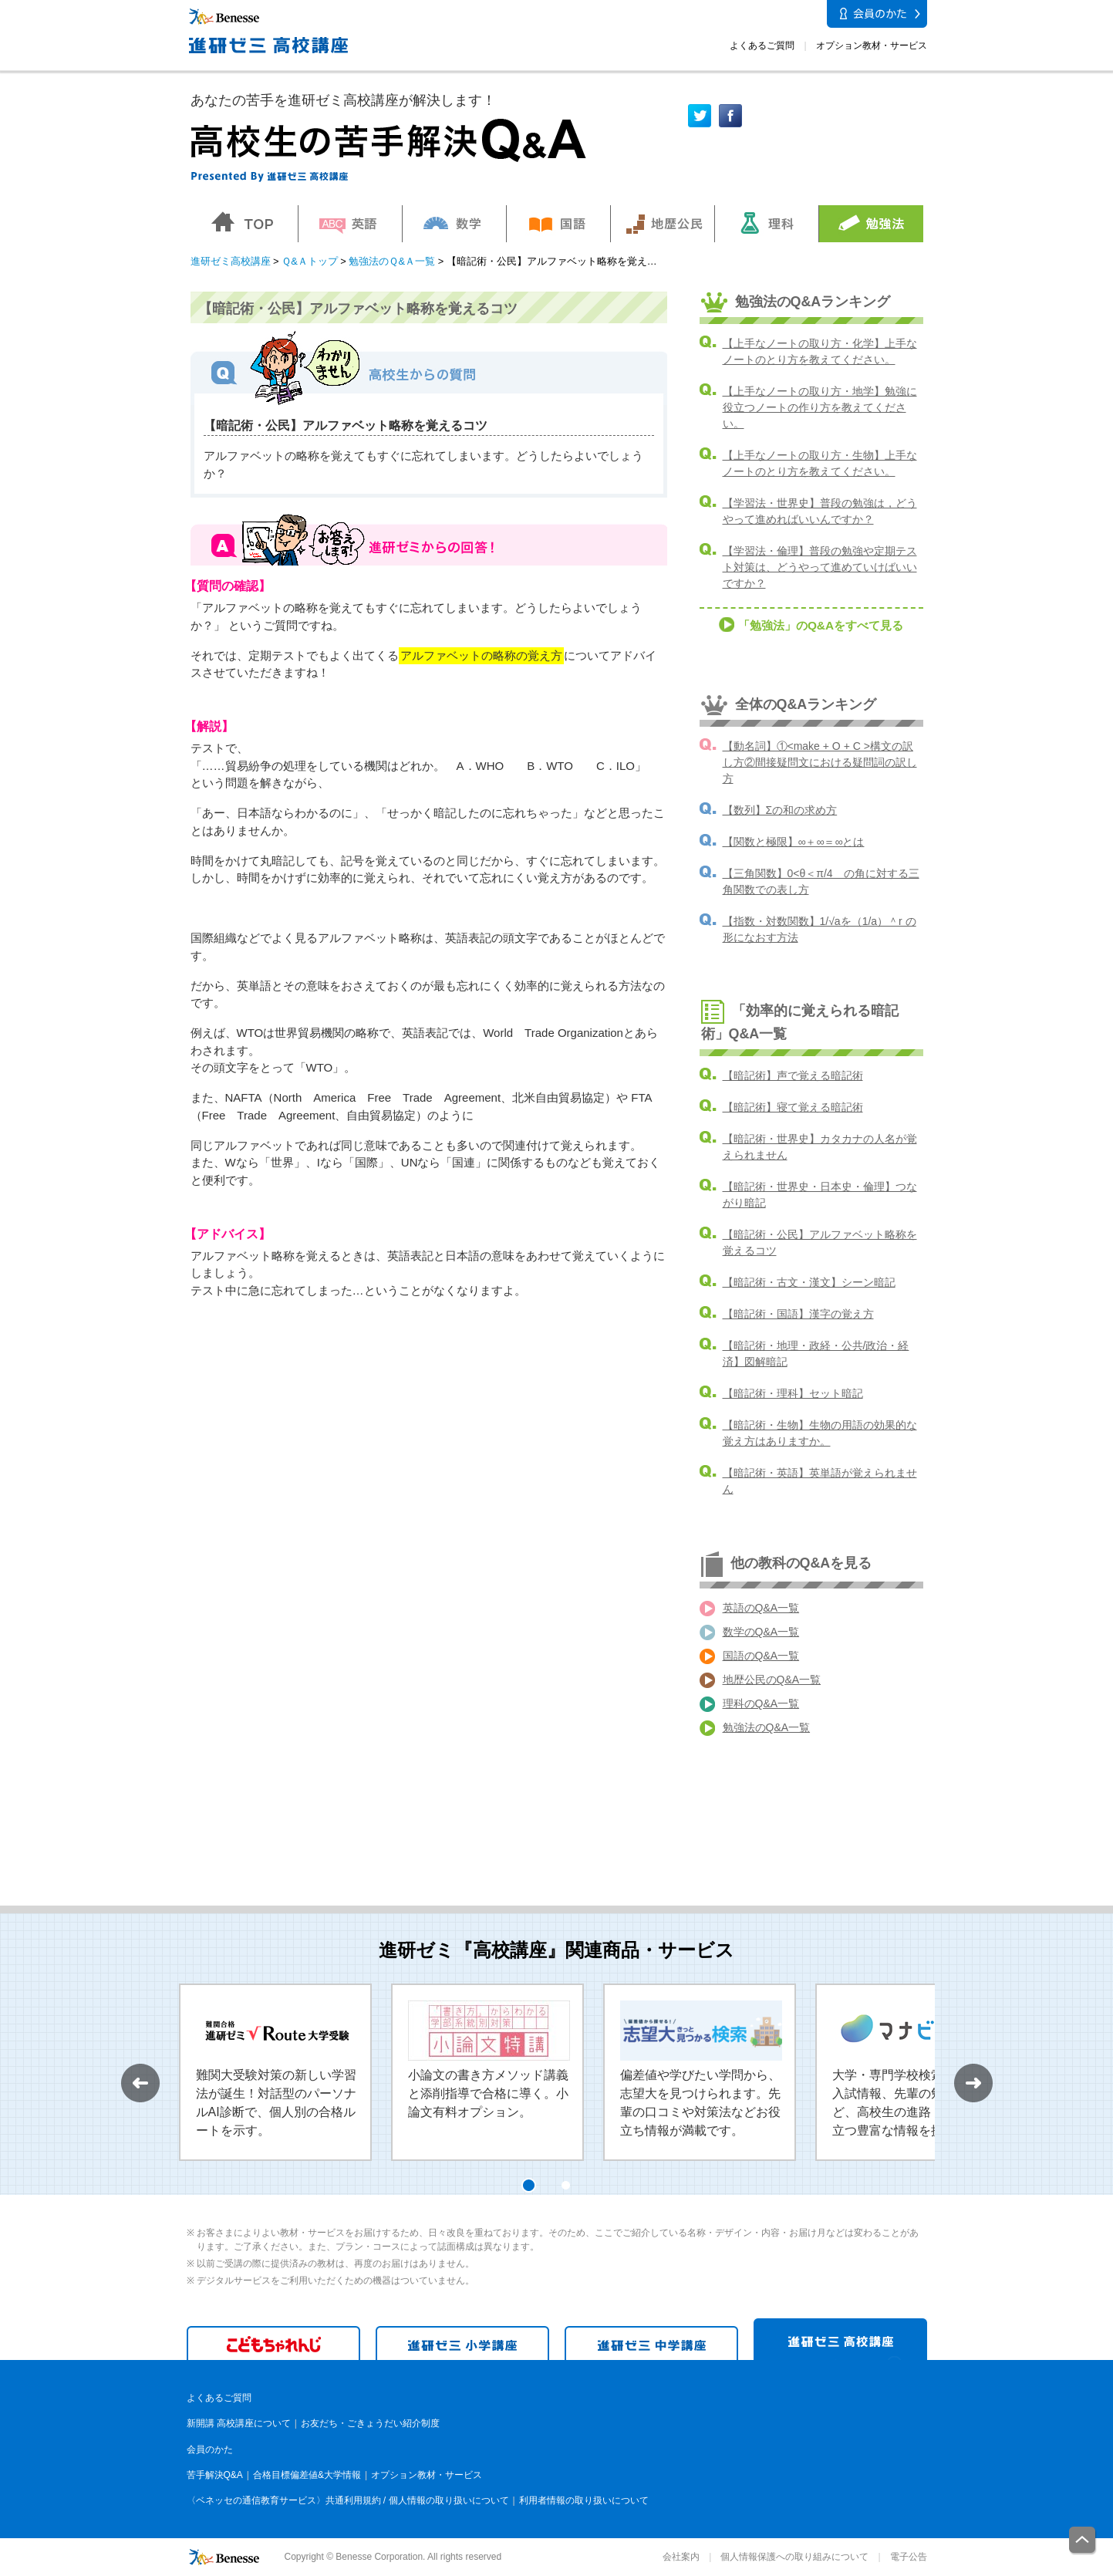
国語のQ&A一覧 (761, 1655)
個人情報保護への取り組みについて (794, 2556)
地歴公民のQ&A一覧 (772, 1679)
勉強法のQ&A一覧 (767, 1727)
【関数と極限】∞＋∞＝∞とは (794, 842)
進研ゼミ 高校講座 (840, 2339)
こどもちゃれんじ (273, 2343)
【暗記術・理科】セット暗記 (793, 1393)
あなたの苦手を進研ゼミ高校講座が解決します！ (343, 100)
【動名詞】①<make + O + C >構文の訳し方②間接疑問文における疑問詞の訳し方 (820, 762)
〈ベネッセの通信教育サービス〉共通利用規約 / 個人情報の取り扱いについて (348, 2500)
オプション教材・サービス (871, 45)
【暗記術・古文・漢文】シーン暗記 (809, 1282)
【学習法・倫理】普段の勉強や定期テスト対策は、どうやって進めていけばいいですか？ (820, 567)
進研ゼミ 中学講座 (651, 2343)
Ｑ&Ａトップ (310, 261)
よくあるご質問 (762, 45)
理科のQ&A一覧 (761, 1703)
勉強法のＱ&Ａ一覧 (392, 261)
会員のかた (210, 2449)
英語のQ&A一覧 (761, 1608)
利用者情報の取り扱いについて (584, 2500)
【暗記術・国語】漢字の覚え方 (798, 1314)
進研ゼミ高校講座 (231, 261)
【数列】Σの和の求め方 (780, 810)
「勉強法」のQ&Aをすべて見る (820, 625)
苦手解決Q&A (215, 2475)
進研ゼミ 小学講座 (462, 2343)
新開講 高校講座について (239, 2423)
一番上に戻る (1083, 2541)
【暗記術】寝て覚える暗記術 (793, 1107)
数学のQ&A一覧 (761, 1632)
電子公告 (908, 2556)
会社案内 (681, 2556)
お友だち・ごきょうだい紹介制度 (370, 2423)
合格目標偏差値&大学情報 (307, 2475)
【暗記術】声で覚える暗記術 (793, 1075)
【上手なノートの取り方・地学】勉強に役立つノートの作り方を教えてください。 (820, 407)
